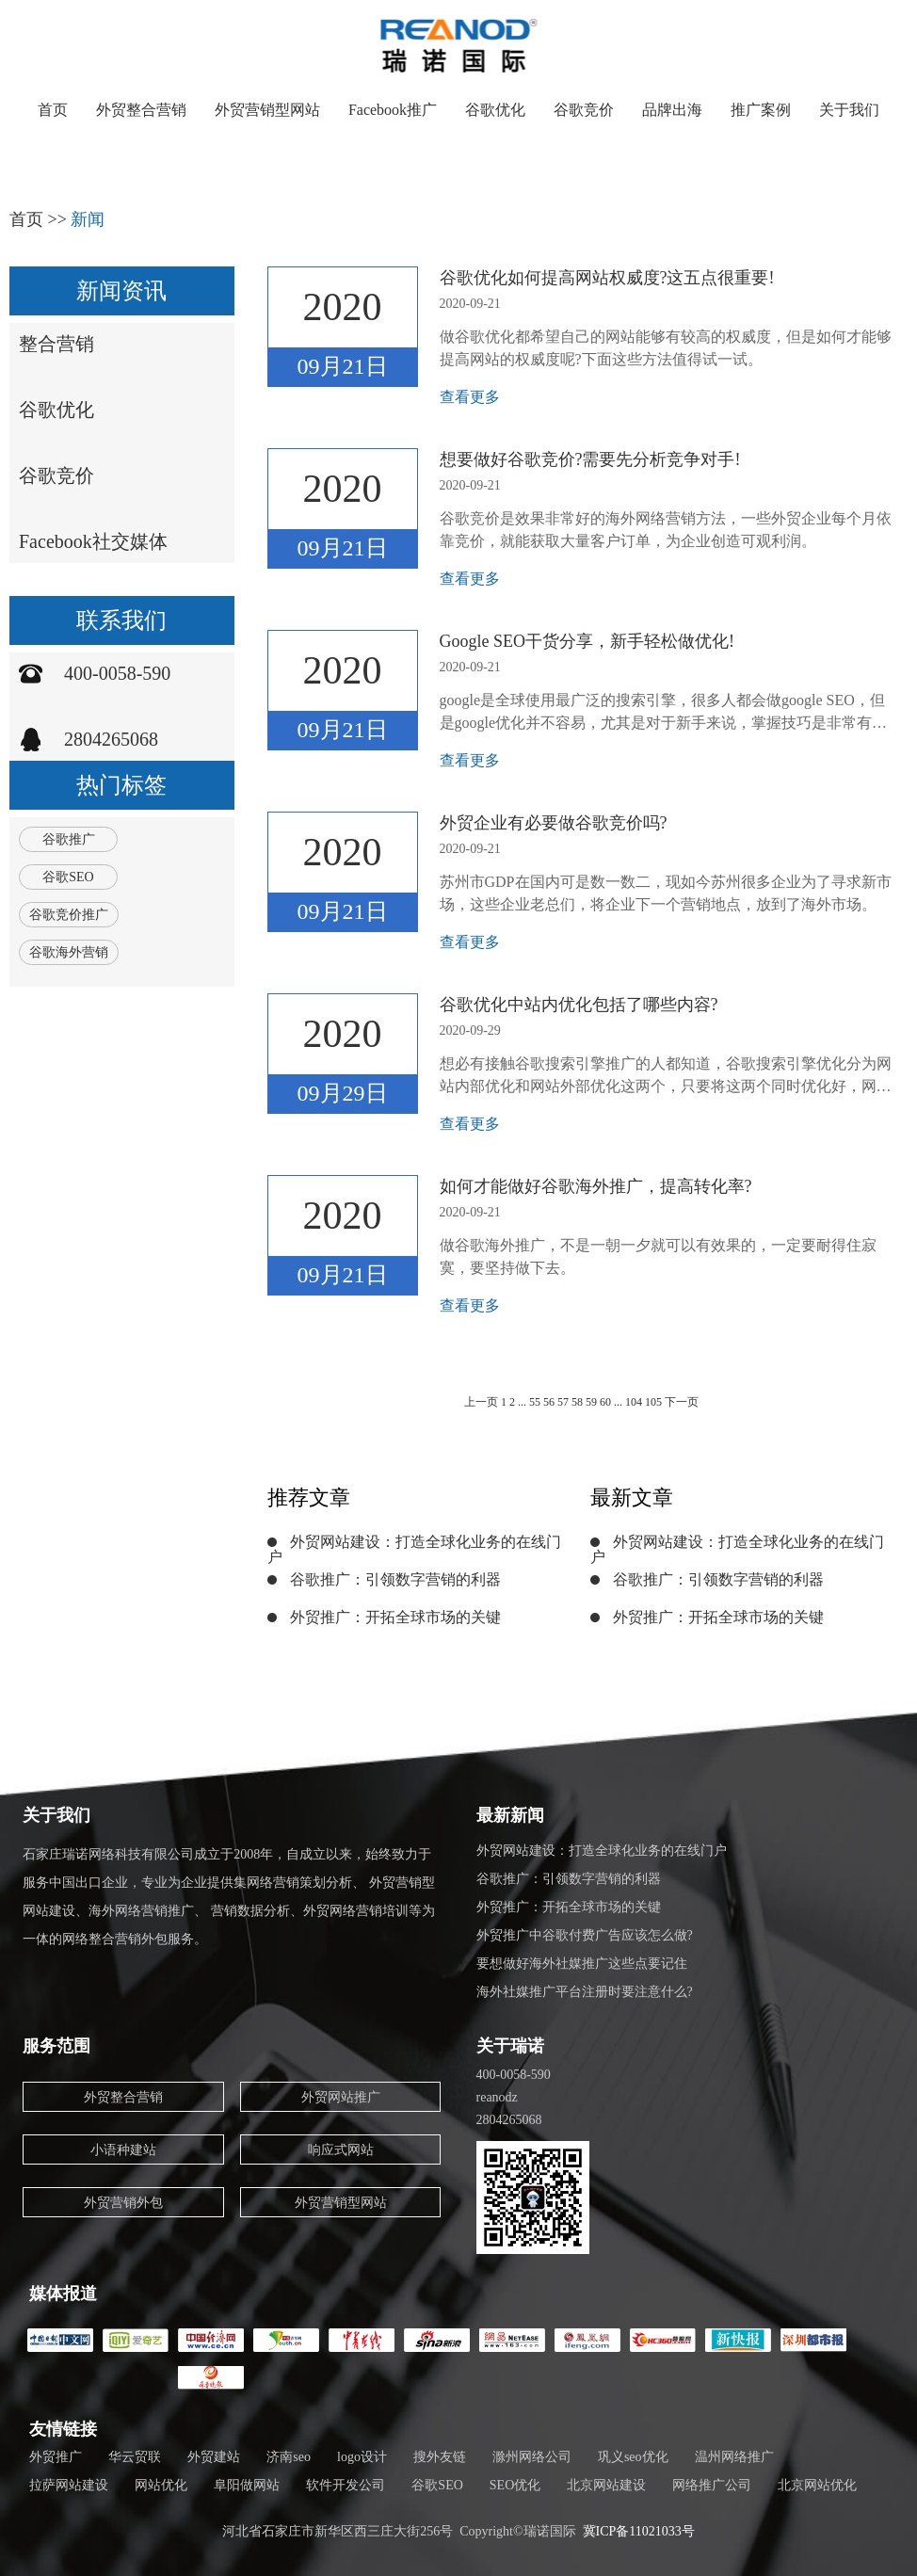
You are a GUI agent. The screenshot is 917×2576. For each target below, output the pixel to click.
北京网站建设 (606, 2485)
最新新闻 (510, 1815)
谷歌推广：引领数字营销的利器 (395, 1579)
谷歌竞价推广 (68, 915)
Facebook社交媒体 (93, 541)
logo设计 (362, 2457)
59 (591, 1402)
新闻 (88, 219)
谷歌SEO (67, 877)
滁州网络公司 (531, 2457)
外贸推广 (55, 2457)
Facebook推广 (392, 110)
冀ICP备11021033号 (639, 2531)
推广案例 (761, 110)
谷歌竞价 (584, 110)
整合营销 (56, 343)
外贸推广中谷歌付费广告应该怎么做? (584, 1935)
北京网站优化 (817, 2485)
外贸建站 (213, 2457)
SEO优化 (515, 2485)
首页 (53, 110)
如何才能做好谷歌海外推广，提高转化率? (596, 1186)
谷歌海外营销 (68, 952)
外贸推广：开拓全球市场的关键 (395, 1617)
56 (549, 1402)
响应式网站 (341, 2150)
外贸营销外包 (123, 2203)
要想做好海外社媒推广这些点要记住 (581, 1963)
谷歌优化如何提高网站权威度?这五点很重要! (607, 277)
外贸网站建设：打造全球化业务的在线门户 (414, 1549)
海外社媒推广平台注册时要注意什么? (584, 1992)
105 (655, 1402)
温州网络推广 (734, 2457)
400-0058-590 (117, 673)
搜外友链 (439, 2457)
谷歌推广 (68, 839)
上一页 (481, 1402)
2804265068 (111, 739)
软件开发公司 (345, 2485)
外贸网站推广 (340, 2097)
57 (563, 1402)
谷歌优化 (495, 110)
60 (605, 1402)
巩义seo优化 (633, 2457)
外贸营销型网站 (267, 110)
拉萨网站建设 (68, 2485)
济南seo (288, 2457)
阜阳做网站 (247, 2485)
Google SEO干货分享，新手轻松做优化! (587, 641)
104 (633, 1402)
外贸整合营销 (141, 110)
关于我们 (849, 110)
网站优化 (161, 2485)
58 (577, 1402)
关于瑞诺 (510, 2046)
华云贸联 (134, 2457)
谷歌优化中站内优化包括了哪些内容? (579, 1004)
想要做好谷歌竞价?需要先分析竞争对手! (590, 459)
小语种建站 (123, 2150)
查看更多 (470, 397)
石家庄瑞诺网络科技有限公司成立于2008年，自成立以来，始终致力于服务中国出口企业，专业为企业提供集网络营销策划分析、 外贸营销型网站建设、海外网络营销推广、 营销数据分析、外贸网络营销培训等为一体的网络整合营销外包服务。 (229, 1896)
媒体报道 (63, 2293)
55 (534, 1402)
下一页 (682, 1402)
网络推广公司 (711, 2485)
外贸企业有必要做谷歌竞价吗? (554, 822)
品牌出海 (672, 110)
